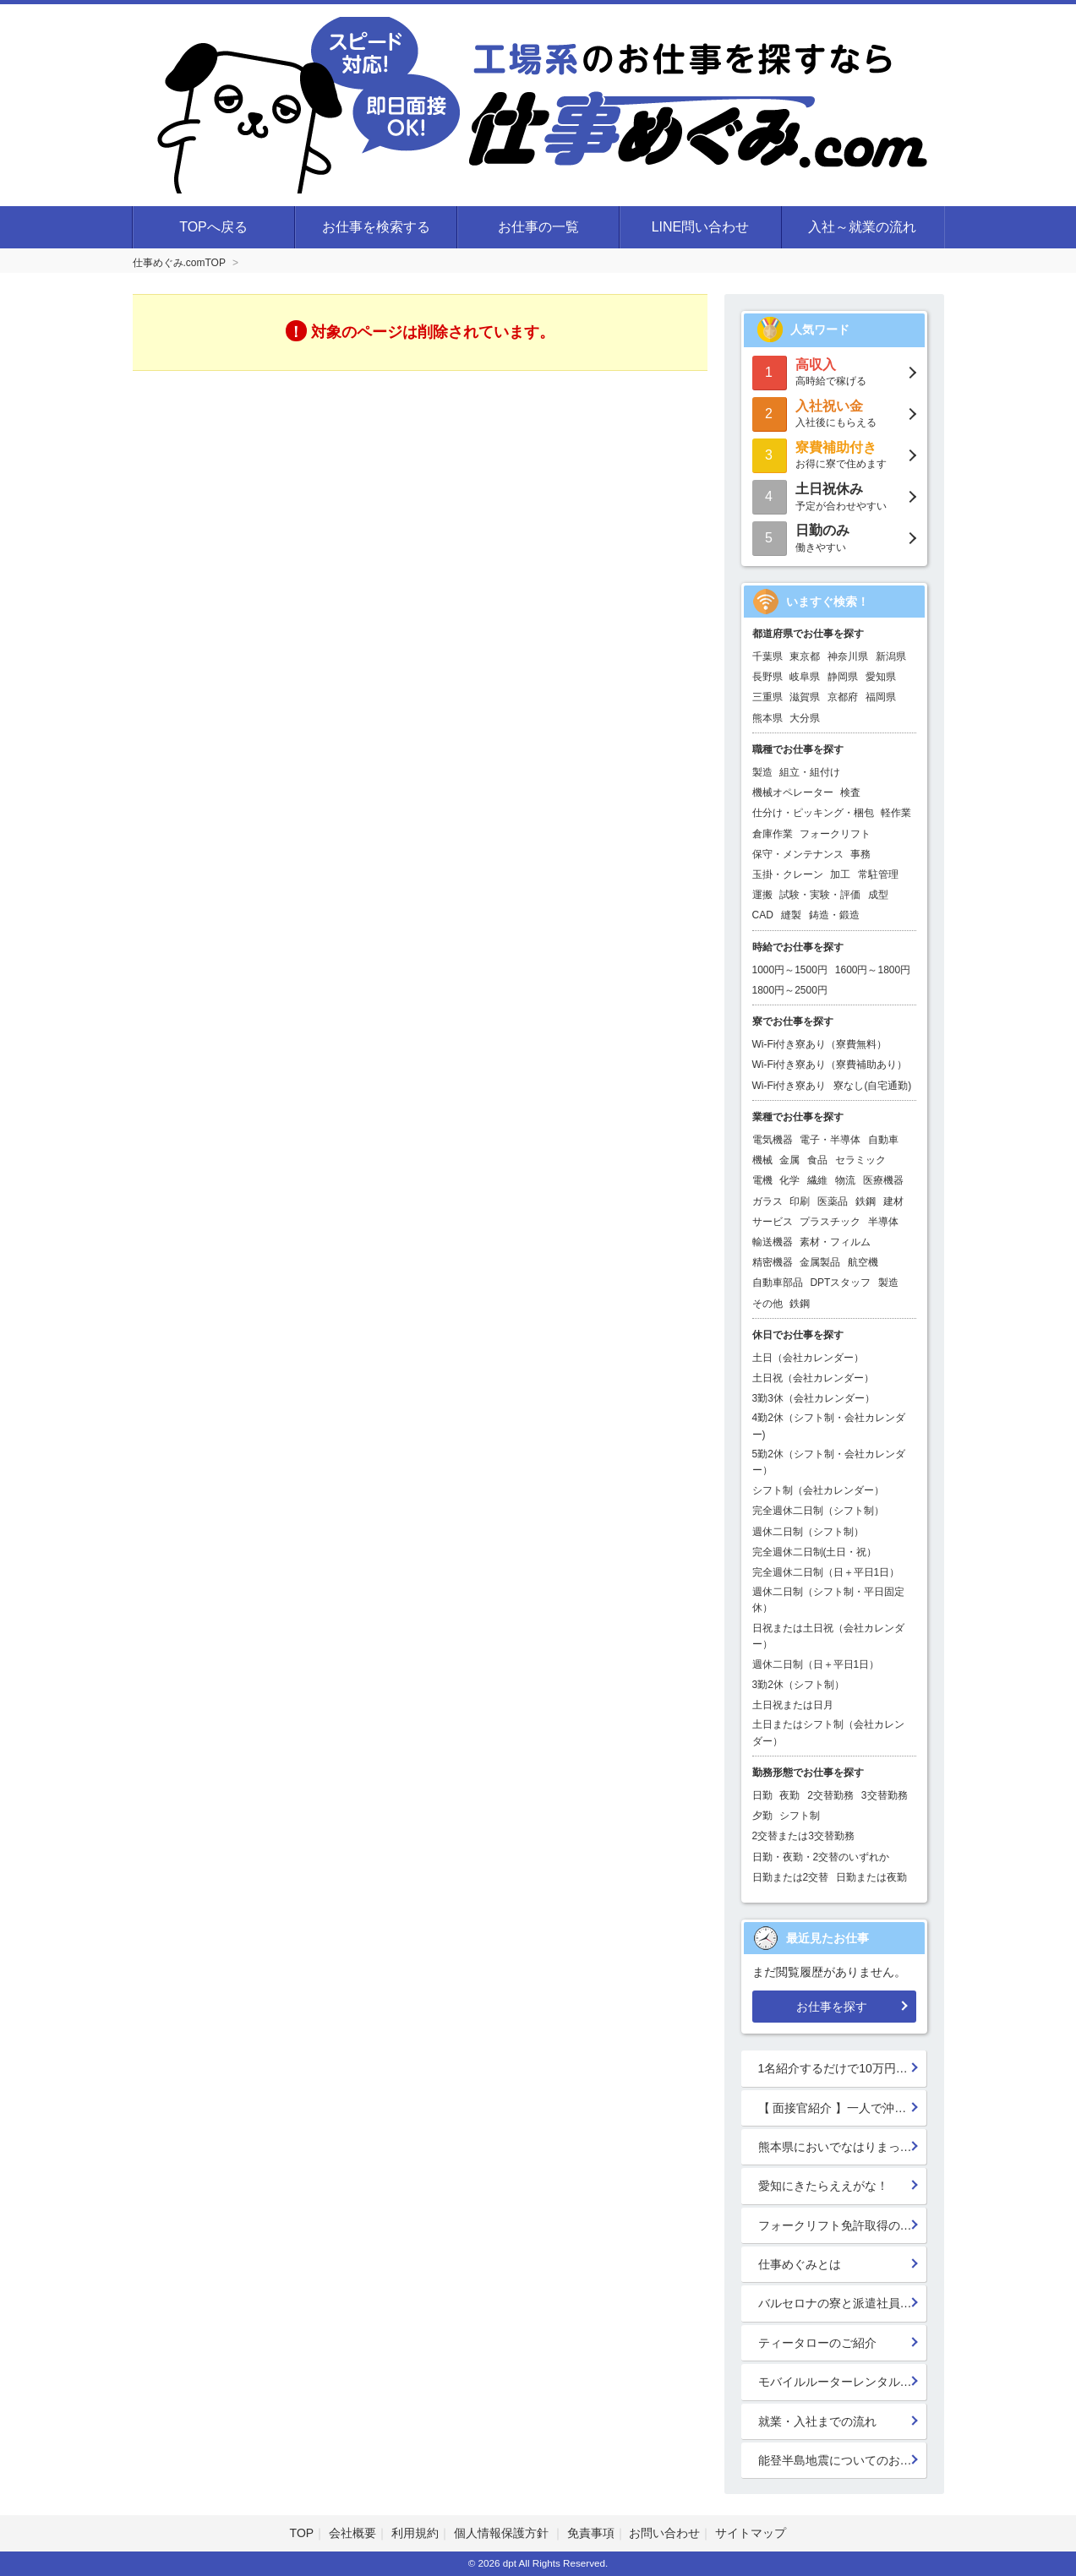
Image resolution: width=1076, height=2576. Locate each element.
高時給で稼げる (834, 371)
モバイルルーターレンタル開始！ (842, 2381)
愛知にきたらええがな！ (823, 2185)
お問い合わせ (664, 2533)
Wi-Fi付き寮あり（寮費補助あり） (830, 1064)
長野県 (767, 677)
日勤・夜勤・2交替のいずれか (821, 1857)
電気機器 (772, 1140)
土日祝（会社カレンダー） (813, 1378)
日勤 (762, 1795)
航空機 (863, 1262)
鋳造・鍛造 (834, 915)
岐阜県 (804, 677)
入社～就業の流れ (862, 227)
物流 (845, 1180)
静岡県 (842, 677)
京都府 (842, 697)
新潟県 (891, 656)
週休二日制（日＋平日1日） (816, 1664)
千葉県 (767, 656)
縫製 (791, 915)
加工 (840, 874)
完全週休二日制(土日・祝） (814, 1552)
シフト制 (799, 1816)
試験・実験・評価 (819, 895)
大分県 (804, 718)
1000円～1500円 (789, 970)
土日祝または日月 (792, 1705)
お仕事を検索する (376, 227)
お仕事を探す (831, 2006)
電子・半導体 (830, 1140)
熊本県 (767, 718)
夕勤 (762, 1816)
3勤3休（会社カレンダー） (813, 1398)
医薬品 (832, 1201)
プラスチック (830, 1222)
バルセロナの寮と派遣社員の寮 (841, 2303)
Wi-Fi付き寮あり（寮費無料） (820, 1044)
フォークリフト (835, 834)
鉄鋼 (865, 1201)
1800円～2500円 (789, 990)
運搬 (762, 895)
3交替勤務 (884, 1795)
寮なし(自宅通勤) (872, 1086)
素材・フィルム (835, 1242)
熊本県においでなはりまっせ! (836, 2147)
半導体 (883, 1222)
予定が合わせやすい (834, 495)
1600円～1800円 (872, 970)
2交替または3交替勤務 (803, 1836)
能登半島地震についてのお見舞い (842, 2460)
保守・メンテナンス (798, 854)
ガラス (767, 1201)
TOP (302, 2533)
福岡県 (881, 697)
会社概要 (352, 2533)
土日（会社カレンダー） (808, 1358)
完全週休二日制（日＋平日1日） (826, 1572)
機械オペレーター (792, 792)
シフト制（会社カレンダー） (818, 1490)
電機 (762, 1180)
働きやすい (834, 537)
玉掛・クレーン (787, 874)
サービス (772, 1222)
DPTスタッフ (840, 1282)
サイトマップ (750, 2533)
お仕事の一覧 (538, 227)
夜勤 (789, 1795)
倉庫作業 (772, 834)
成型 (878, 895)
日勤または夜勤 (871, 1877)
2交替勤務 (830, 1795)
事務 (860, 854)
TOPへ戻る (213, 227)
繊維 (817, 1180)
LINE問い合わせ (701, 227)
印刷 (799, 1201)
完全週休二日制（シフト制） (818, 1511)
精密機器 (772, 1262)
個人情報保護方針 (503, 2533)
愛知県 (881, 677)
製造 (762, 772)
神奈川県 (847, 656)
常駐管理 (878, 874)
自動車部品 (777, 1282)
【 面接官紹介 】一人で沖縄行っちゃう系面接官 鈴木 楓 (842, 2108)
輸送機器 (772, 1242)
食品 (817, 1160)
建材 (893, 1201)
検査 (850, 792)
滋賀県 (804, 697)
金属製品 (820, 1262)
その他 (767, 1304)
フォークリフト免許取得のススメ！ (842, 2225)
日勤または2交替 (790, 1877)
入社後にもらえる (834, 412)
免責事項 (590, 2533)
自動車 (883, 1140)
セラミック (860, 1160)
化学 (789, 1180)
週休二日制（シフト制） (808, 1532)
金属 (789, 1160)
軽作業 (896, 813)
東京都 (804, 656)
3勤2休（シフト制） (798, 1685)
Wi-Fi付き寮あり (789, 1086)
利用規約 (415, 2533)
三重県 (767, 697)
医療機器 (883, 1180)
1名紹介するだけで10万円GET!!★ (842, 2068)
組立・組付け (809, 772)
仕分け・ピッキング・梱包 (813, 813)
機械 (762, 1160)
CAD (762, 915)
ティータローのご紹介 (817, 2343)
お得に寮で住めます (834, 454)
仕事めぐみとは (799, 2264)
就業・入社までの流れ (817, 2421)
